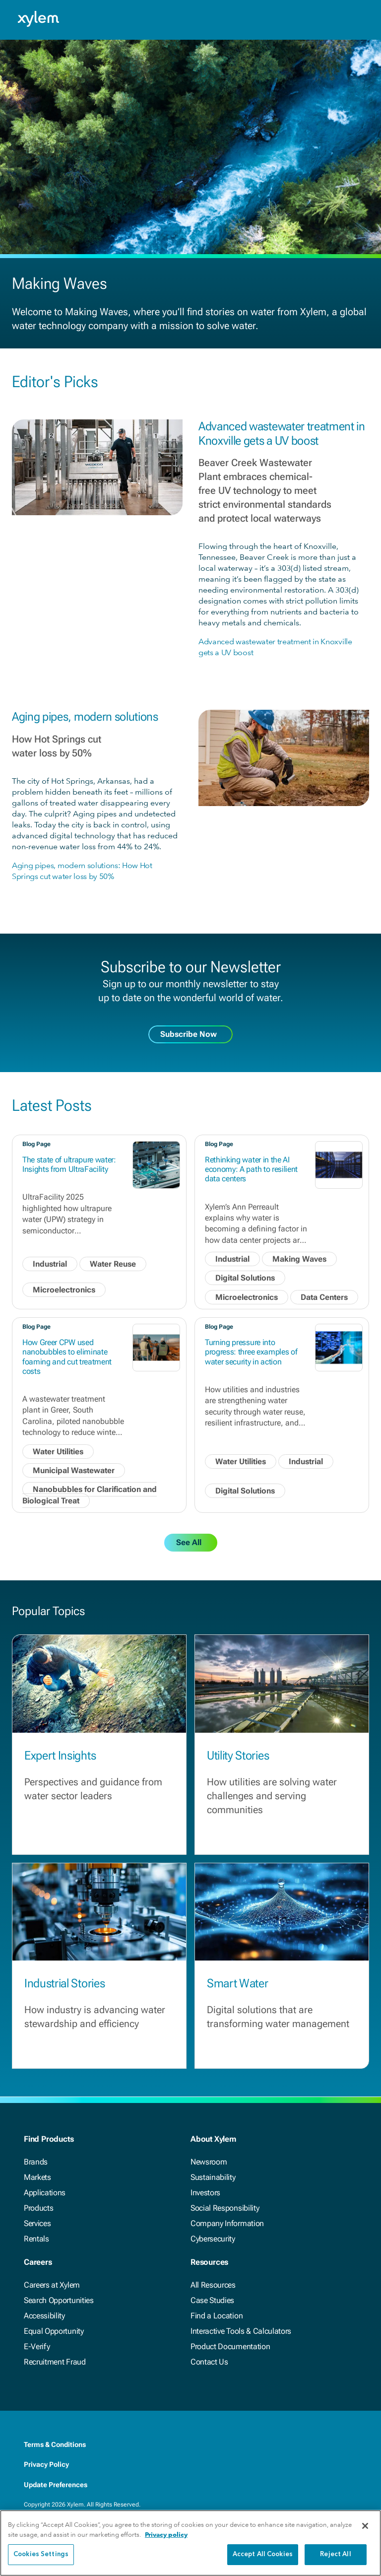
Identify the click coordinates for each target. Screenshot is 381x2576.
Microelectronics (64, 1289)
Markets (37, 2177)
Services (37, 2223)
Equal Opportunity (54, 2331)
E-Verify (37, 2346)
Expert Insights (60, 1756)
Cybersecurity (212, 2238)
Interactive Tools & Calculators (240, 2331)
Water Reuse (113, 1264)
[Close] (365, 2526)
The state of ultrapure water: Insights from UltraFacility (69, 1164)
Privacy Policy (46, 2464)
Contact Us (209, 2362)
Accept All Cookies (263, 2554)
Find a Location (216, 2315)
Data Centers (324, 1297)
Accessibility (44, 2315)
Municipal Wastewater (74, 1470)
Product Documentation (230, 2346)
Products (38, 2208)
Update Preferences (55, 2485)
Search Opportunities (59, 2300)
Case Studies (212, 2300)
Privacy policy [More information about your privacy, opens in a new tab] (166, 2534)
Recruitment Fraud (55, 2362)
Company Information (227, 2223)
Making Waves (299, 1259)
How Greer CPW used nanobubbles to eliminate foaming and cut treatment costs (67, 1357)
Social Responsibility (224, 2208)
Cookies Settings (40, 2554)
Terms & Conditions (55, 2444)
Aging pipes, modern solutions (85, 717)
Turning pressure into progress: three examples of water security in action (251, 1352)
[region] (190, 2543)
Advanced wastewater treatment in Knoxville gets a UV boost (281, 433)
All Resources (213, 2285)
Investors (205, 2192)
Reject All (335, 2554)
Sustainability (213, 2177)
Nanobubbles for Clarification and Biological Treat (89, 1495)
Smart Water (237, 1983)
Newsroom (208, 2162)
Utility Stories (238, 1756)
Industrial (50, 1264)
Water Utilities (58, 1451)
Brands (36, 2162)
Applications (44, 2192)
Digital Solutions (245, 1278)
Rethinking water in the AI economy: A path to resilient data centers (251, 1169)
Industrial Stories (64, 1983)
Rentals (36, 2238)
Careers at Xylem (52, 2285)
